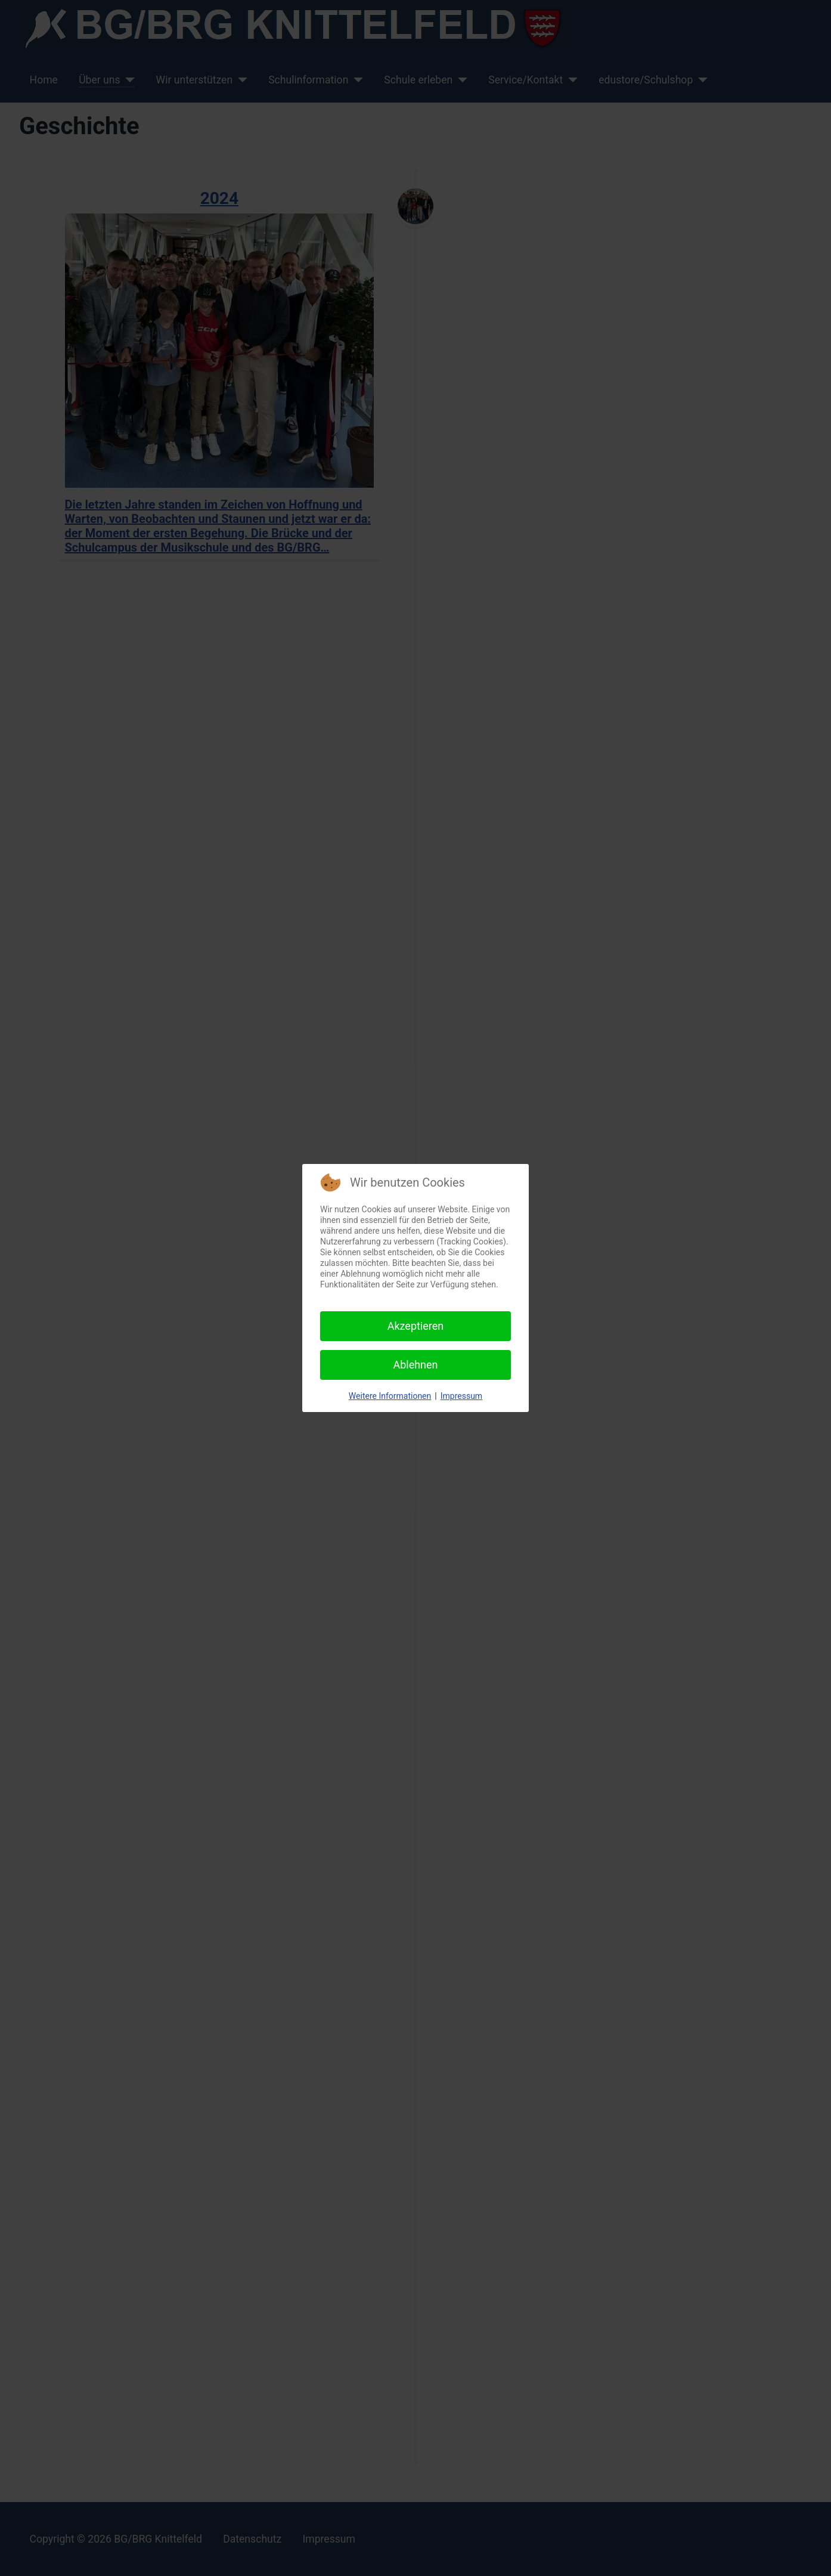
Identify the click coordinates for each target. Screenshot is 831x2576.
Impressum (461, 1396)
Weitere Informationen (390, 1396)
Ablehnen (415, 1364)
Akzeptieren (415, 1326)
